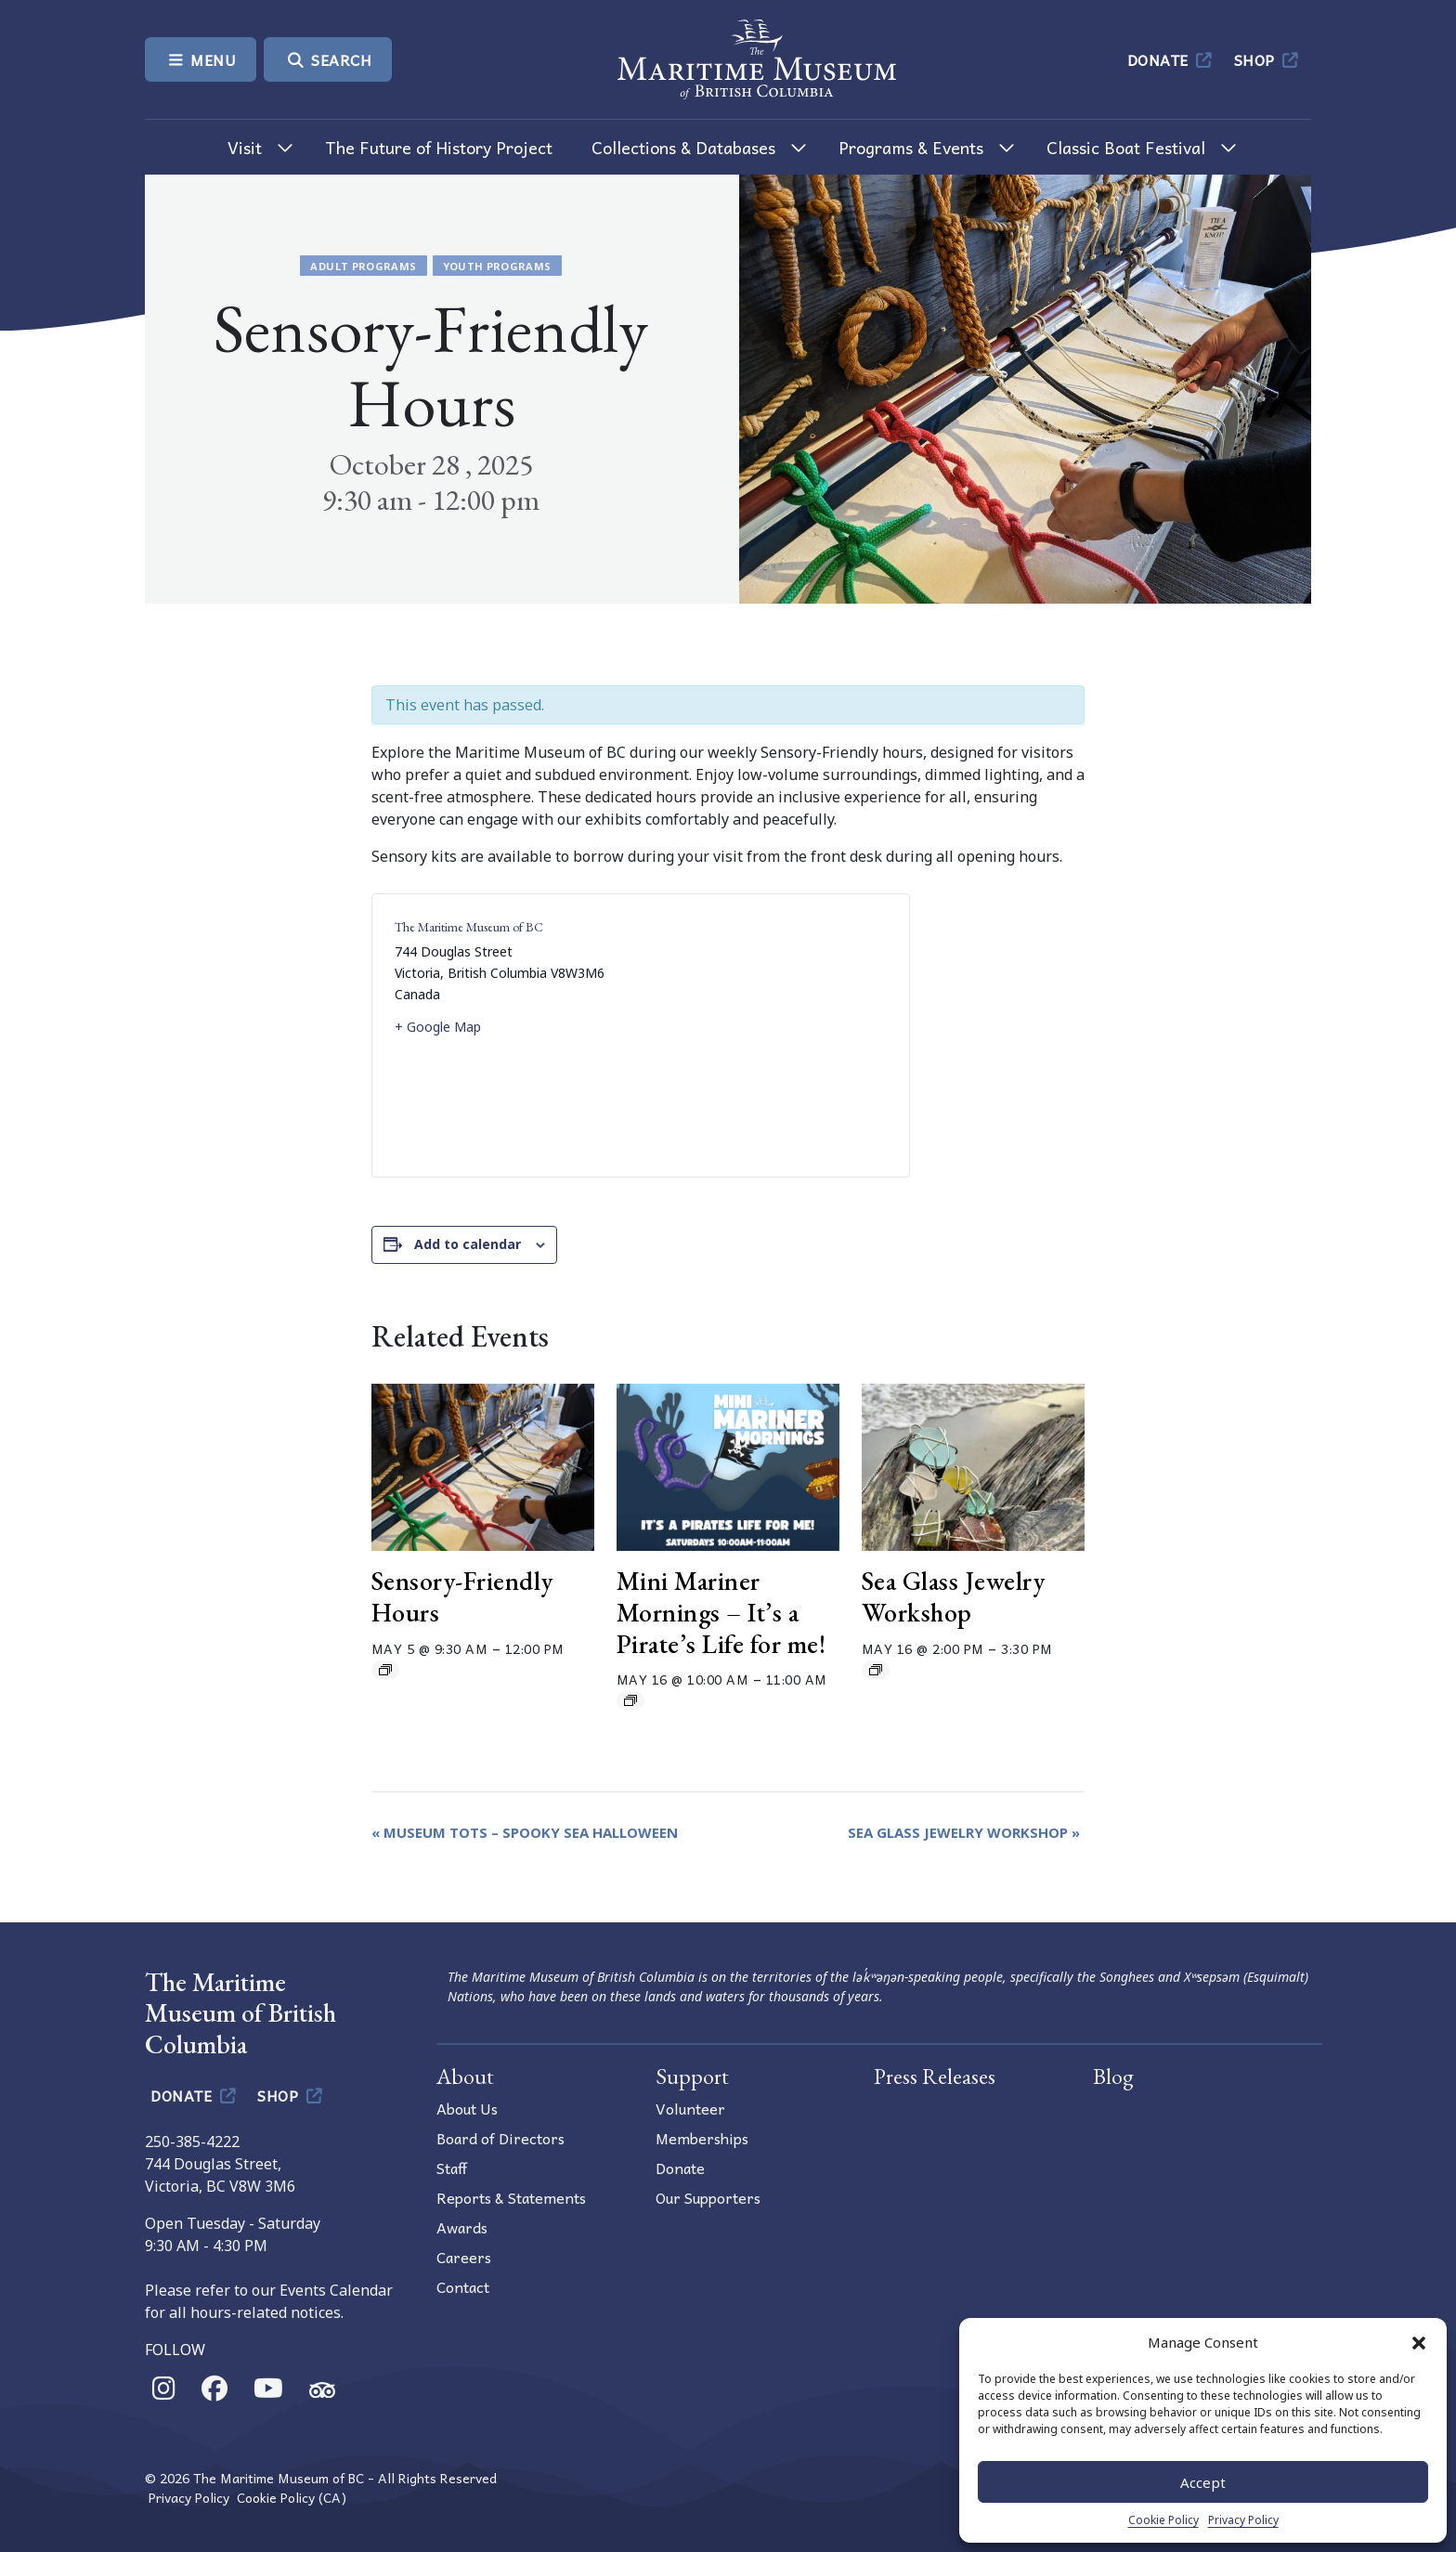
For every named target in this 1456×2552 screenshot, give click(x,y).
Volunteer (690, 2108)
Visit (245, 147)
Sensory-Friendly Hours (462, 1596)
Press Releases (934, 2076)
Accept (1203, 2482)
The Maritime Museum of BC (469, 926)
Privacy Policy (1243, 2520)
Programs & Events (910, 147)
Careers (463, 2257)
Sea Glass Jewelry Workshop (954, 1596)
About (465, 2076)
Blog (1113, 2076)
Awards (462, 2227)
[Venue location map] (763, 1035)
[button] (1419, 2342)
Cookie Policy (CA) (291, 2497)
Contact (462, 2286)
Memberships (702, 2138)
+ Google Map (438, 1026)
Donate (1171, 59)
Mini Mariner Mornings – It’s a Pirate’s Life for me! (721, 1612)
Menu (200, 59)
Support (692, 2076)
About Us (467, 2108)
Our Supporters (708, 2197)
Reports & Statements (511, 2197)
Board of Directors (500, 2138)
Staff (451, 2167)
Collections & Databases (683, 147)
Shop (1268, 59)
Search (327, 59)
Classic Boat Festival (1125, 147)
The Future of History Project (438, 147)
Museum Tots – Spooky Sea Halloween (524, 1832)
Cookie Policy (1163, 2520)
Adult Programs (363, 266)
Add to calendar (467, 1244)
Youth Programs (497, 266)
